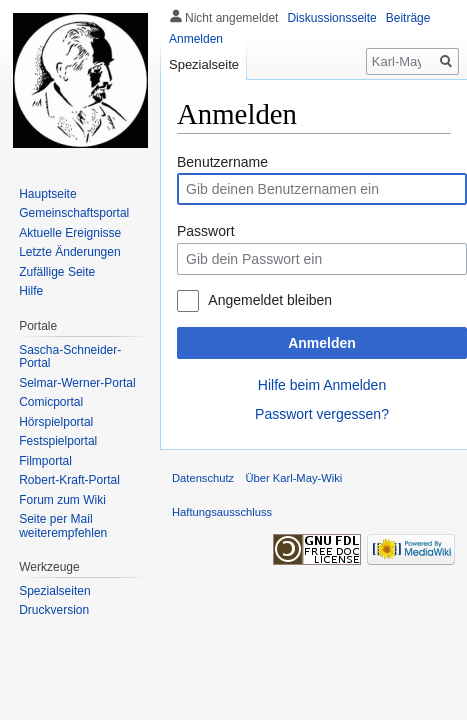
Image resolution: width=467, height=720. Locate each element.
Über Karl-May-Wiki (293, 478)
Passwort (206, 231)
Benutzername (222, 162)
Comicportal (51, 402)
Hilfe (31, 291)
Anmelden (322, 343)
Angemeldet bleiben (270, 300)
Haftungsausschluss (222, 512)
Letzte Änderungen (69, 252)
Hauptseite (47, 194)
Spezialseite (204, 64)
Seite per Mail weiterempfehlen (63, 526)
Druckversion (54, 610)
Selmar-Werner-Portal (77, 383)
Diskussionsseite (331, 18)
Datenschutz (203, 478)
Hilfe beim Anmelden (322, 385)
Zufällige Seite (57, 272)
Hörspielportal (56, 422)
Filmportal (45, 461)
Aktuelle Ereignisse (70, 233)
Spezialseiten (54, 591)
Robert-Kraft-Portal (69, 480)
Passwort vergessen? (322, 414)
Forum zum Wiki (62, 500)
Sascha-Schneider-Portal (70, 357)
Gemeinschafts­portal (74, 213)
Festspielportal (58, 441)
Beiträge (408, 18)
